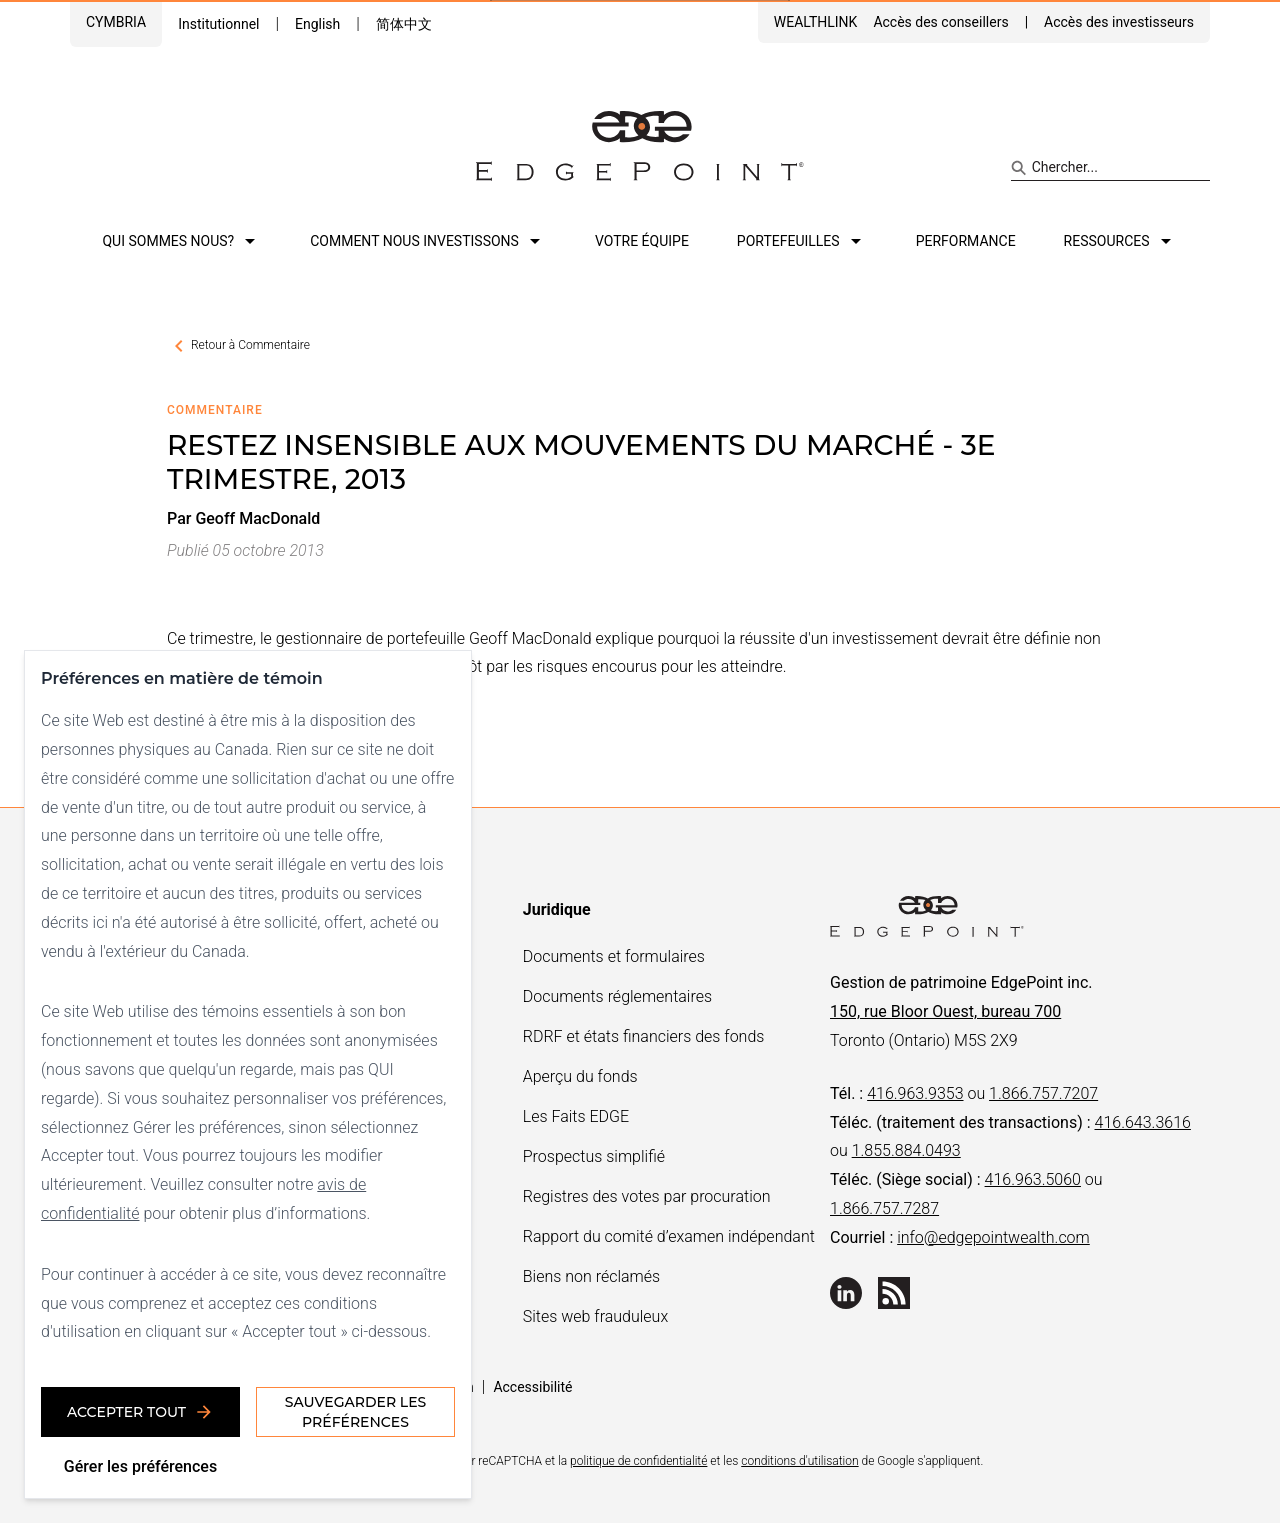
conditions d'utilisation (799, 1461)
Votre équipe (642, 241)
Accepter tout (140, 1412)
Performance (966, 241)
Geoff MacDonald (257, 518)
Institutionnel (218, 24)
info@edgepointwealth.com (993, 1237)
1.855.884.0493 (906, 1150)
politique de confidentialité (638, 1461)
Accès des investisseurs (1119, 22)
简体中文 (404, 24)
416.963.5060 (1033, 1179)
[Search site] (1110, 168)
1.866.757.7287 (884, 1208)
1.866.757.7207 (1043, 1093)
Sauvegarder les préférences (355, 1412)
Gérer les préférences (140, 1466)
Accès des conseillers (940, 22)
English (317, 24)
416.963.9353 (915, 1093)
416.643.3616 (1143, 1122)
